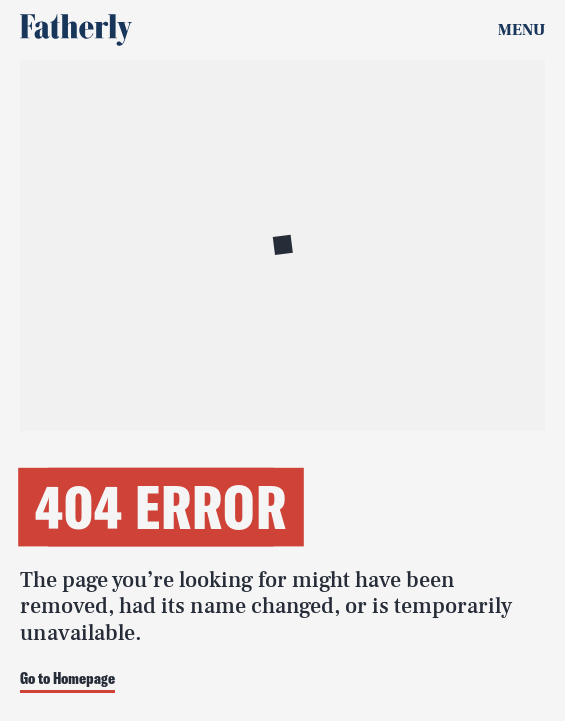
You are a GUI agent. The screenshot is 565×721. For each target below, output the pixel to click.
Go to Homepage (67, 679)
